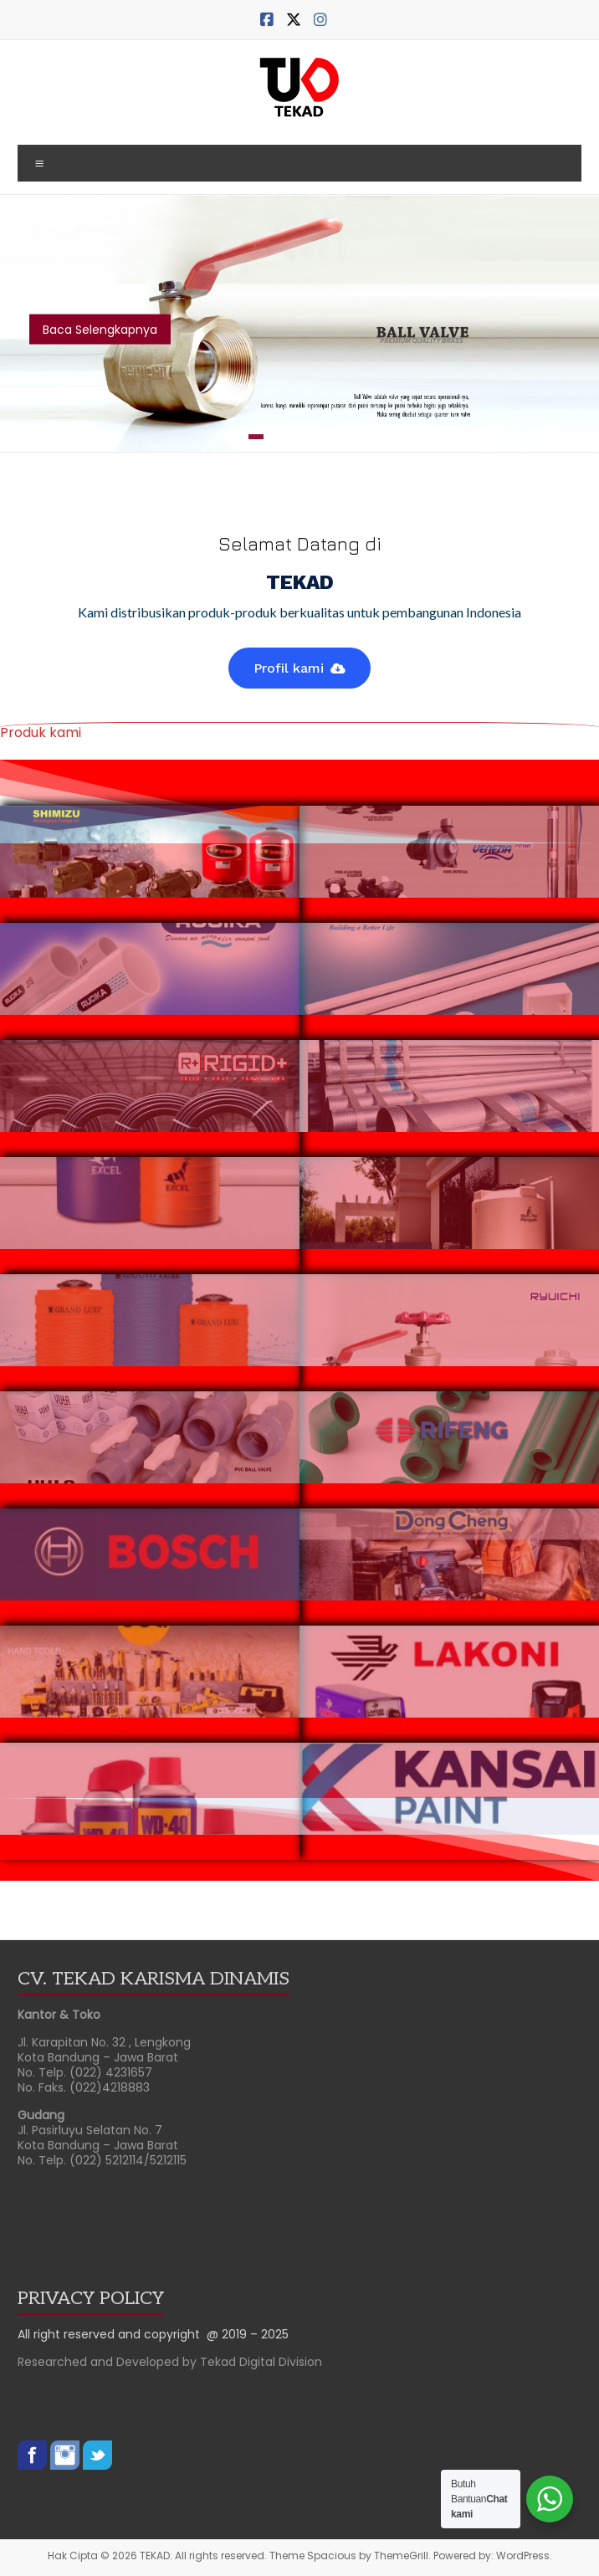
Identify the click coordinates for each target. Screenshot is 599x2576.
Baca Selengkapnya (100, 329)
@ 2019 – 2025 (248, 2334)
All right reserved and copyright (112, 2334)
